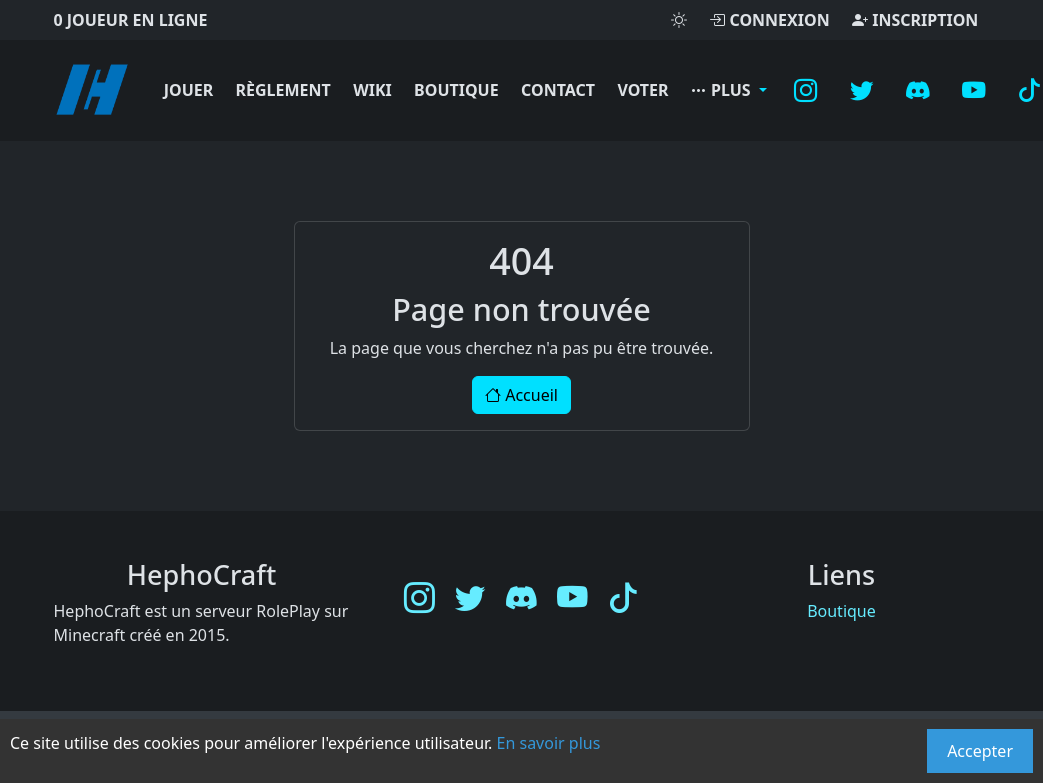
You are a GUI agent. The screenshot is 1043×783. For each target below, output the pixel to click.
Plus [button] (723, 90)
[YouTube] (974, 90)
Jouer (189, 90)
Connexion (769, 20)
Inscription (915, 20)
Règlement (283, 90)
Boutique (456, 90)
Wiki (372, 90)
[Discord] (918, 90)
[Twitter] (862, 90)
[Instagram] (806, 90)
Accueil (521, 395)
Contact (558, 90)
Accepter (980, 751)
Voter (642, 90)
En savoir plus (549, 743)
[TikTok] (623, 598)
